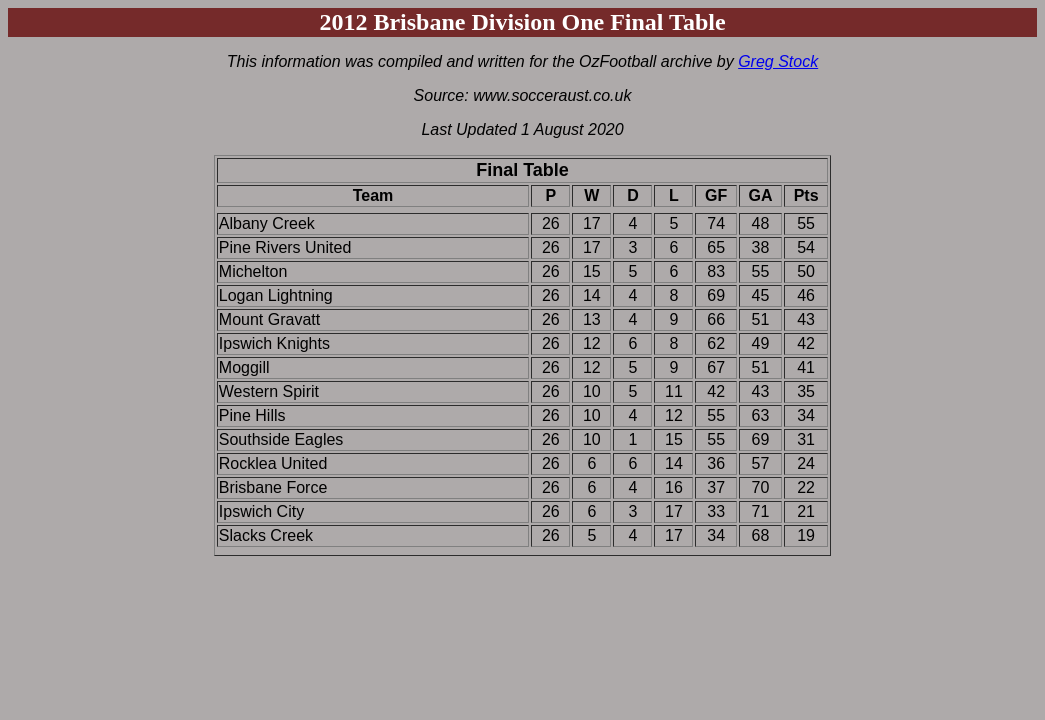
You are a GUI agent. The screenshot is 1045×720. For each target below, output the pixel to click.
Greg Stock (778, 61)
